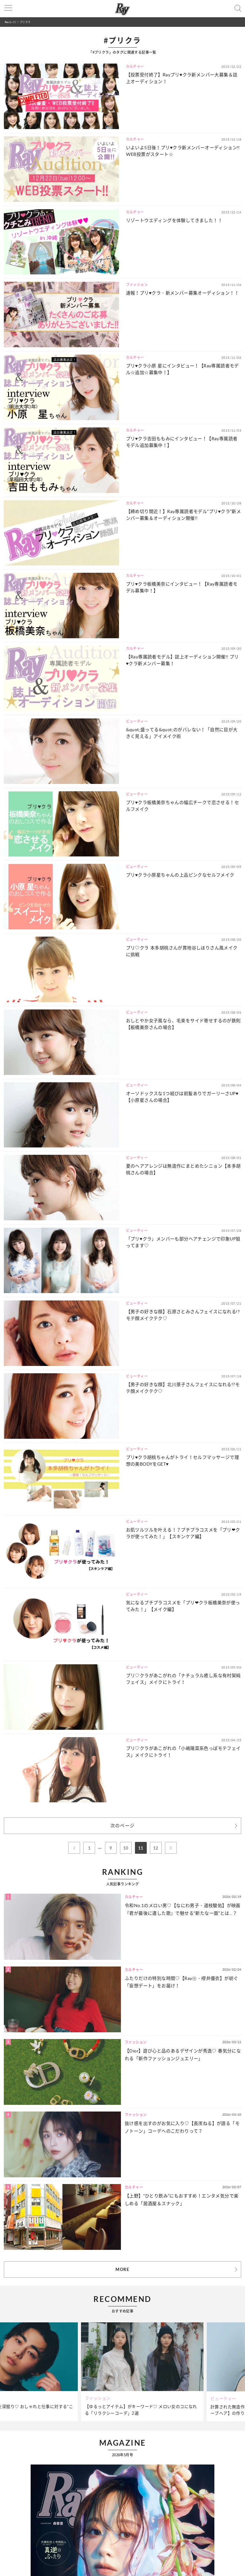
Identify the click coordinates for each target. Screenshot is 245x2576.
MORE (122, 2269)
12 (156, 1848)
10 (126, 1848)
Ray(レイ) (10, 22)
